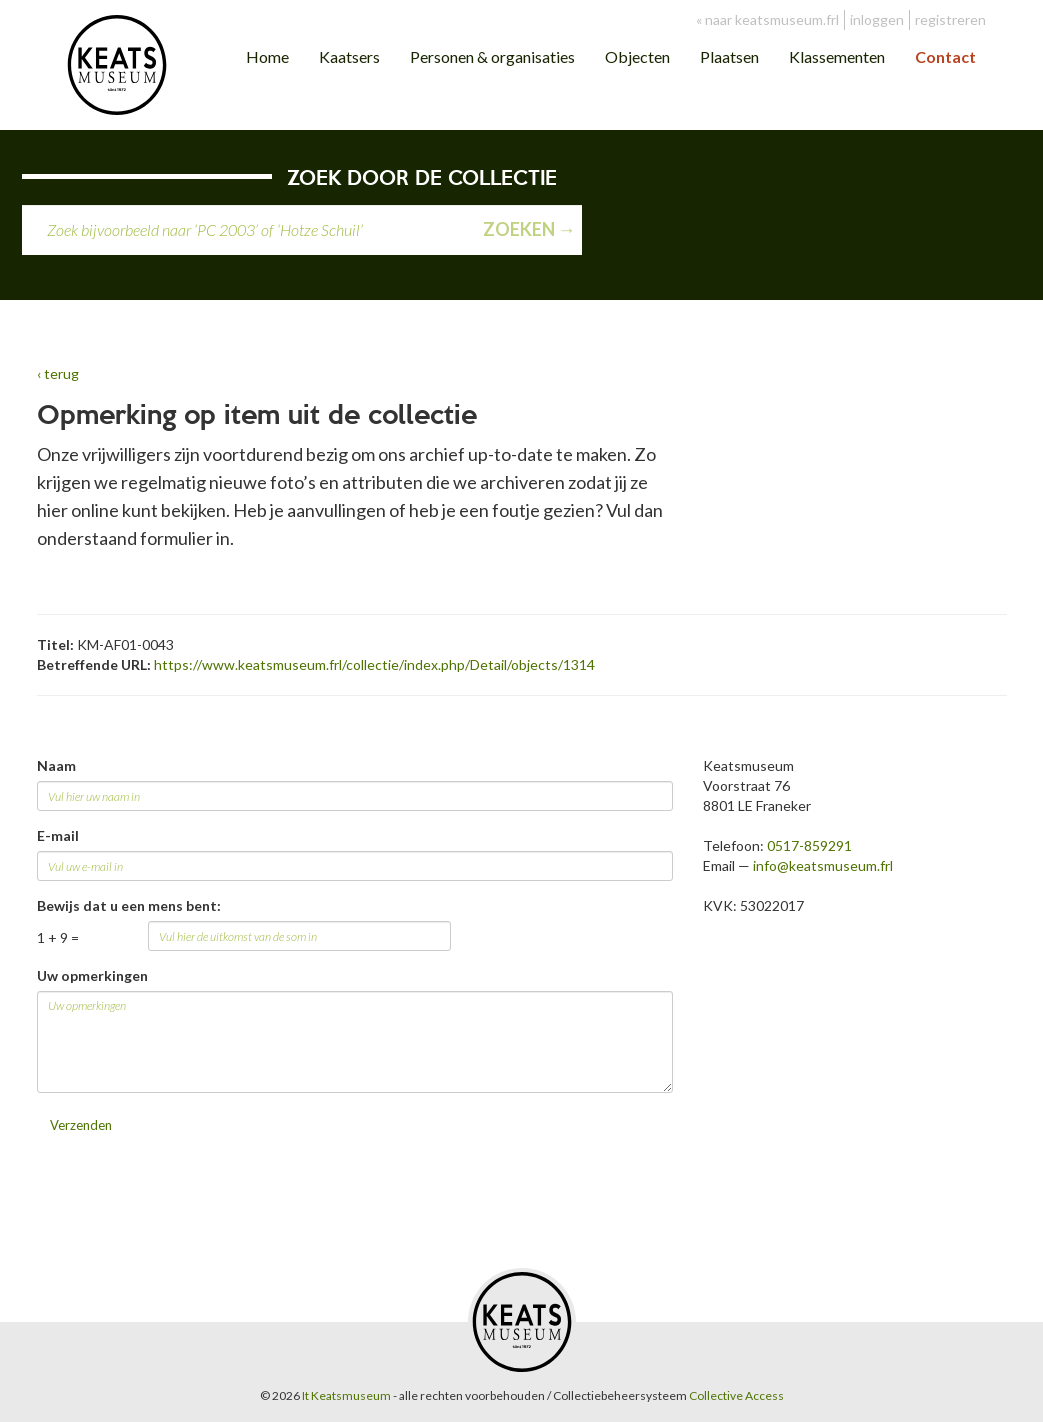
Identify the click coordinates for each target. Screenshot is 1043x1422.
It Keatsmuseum (346, 1395)
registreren (950, 19)
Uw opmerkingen (92, 975)
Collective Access (736, 1395)
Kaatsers (349, 56)
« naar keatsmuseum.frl (767, 19)
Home (267, 56)
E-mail (58, 835)
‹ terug (58, 373)
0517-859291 (809, 845)
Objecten (637, 56)
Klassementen (837, 56)
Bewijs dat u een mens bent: (129, 905)
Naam (56, 765)
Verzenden (81, 1125)
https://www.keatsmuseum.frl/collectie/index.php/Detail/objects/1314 (374, 664)
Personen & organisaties (492, 56)
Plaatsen (729, 56)
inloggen (877, 19)
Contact (945, 56)
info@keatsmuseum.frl (823, 865)
